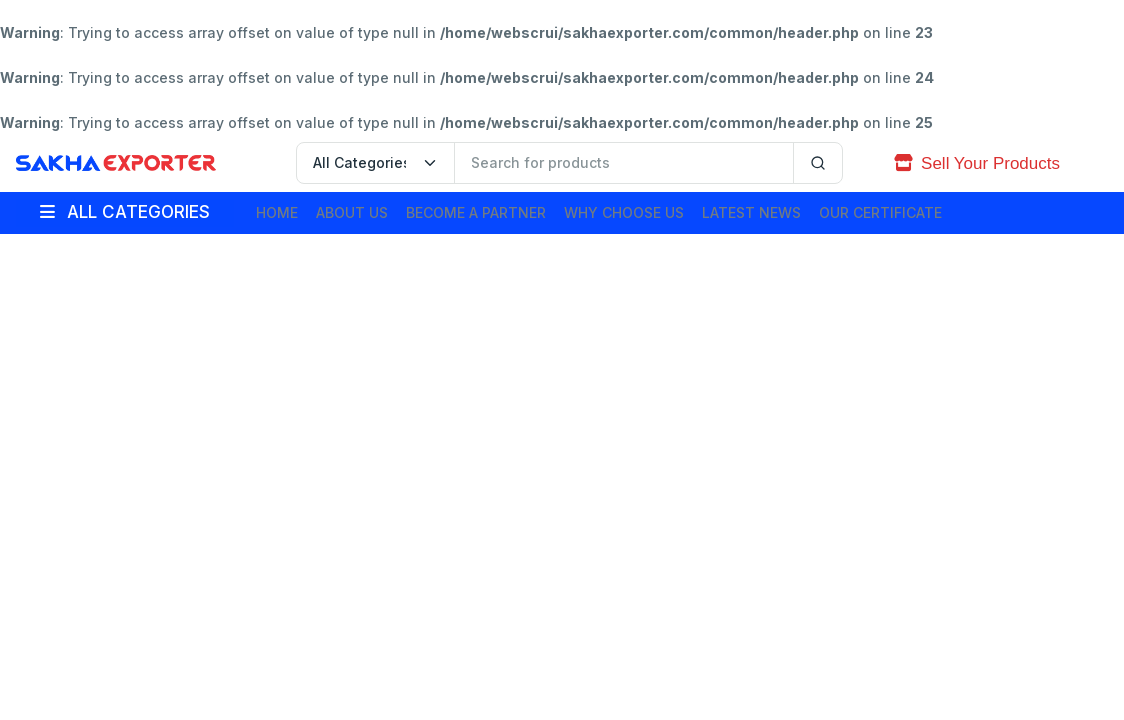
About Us (352, 212)
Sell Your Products (977, 163)
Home (277, 212)
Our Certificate (880, 212)
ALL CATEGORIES (125, 212)
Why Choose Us (624, 212)
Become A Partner (476, 212)
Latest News (751, 212)
